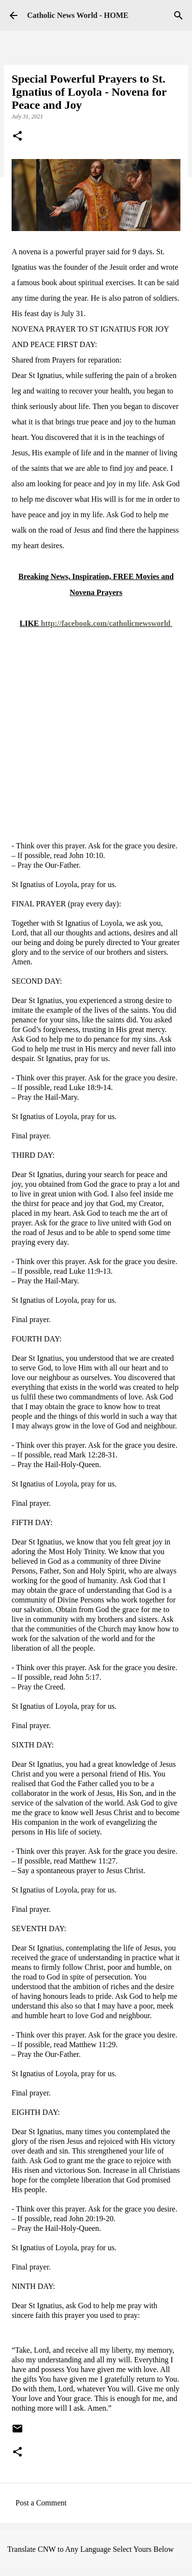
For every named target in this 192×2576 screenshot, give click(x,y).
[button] (17, 137)
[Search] (178, 15)
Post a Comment (41, 2503)
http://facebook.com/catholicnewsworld (106, 623)
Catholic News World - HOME (77, 15)
